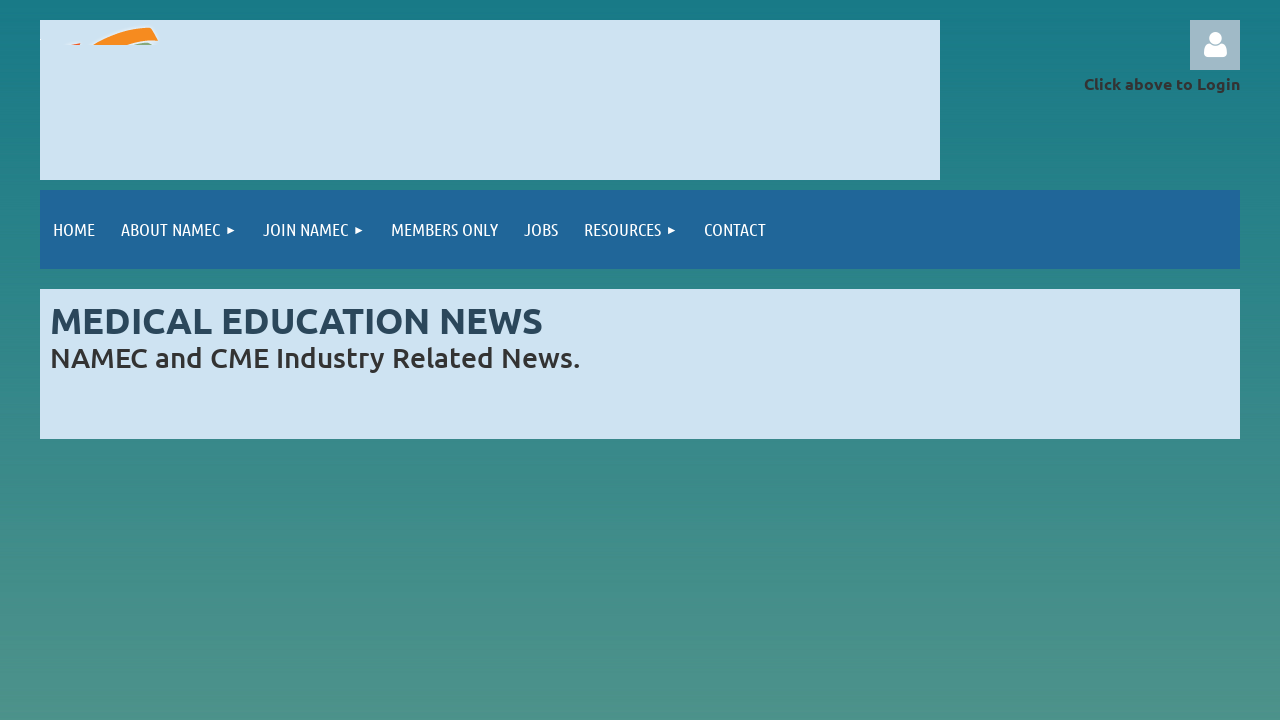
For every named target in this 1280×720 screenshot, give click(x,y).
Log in (1215, 45)
